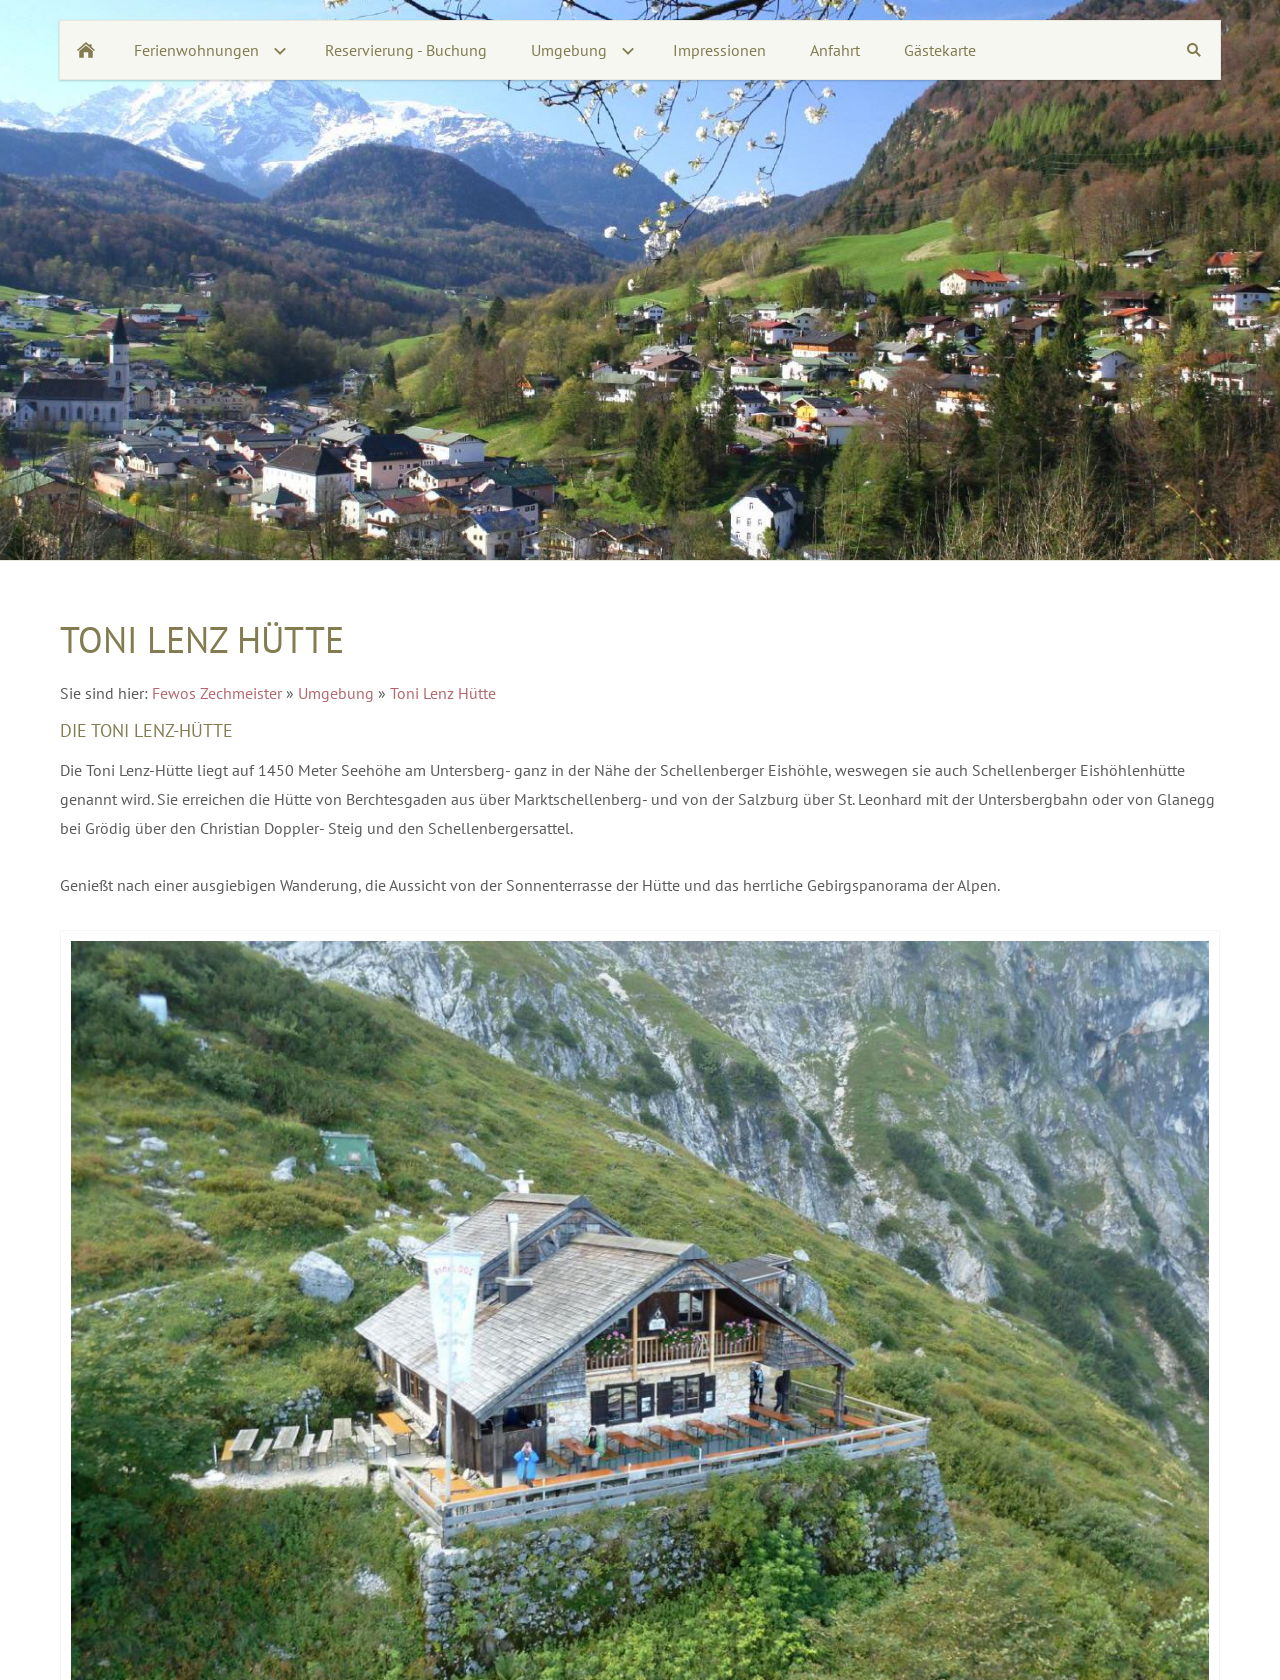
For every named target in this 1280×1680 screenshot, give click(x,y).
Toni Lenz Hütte (443, 693)
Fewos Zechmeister (217, 693)
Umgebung (336, 693)
